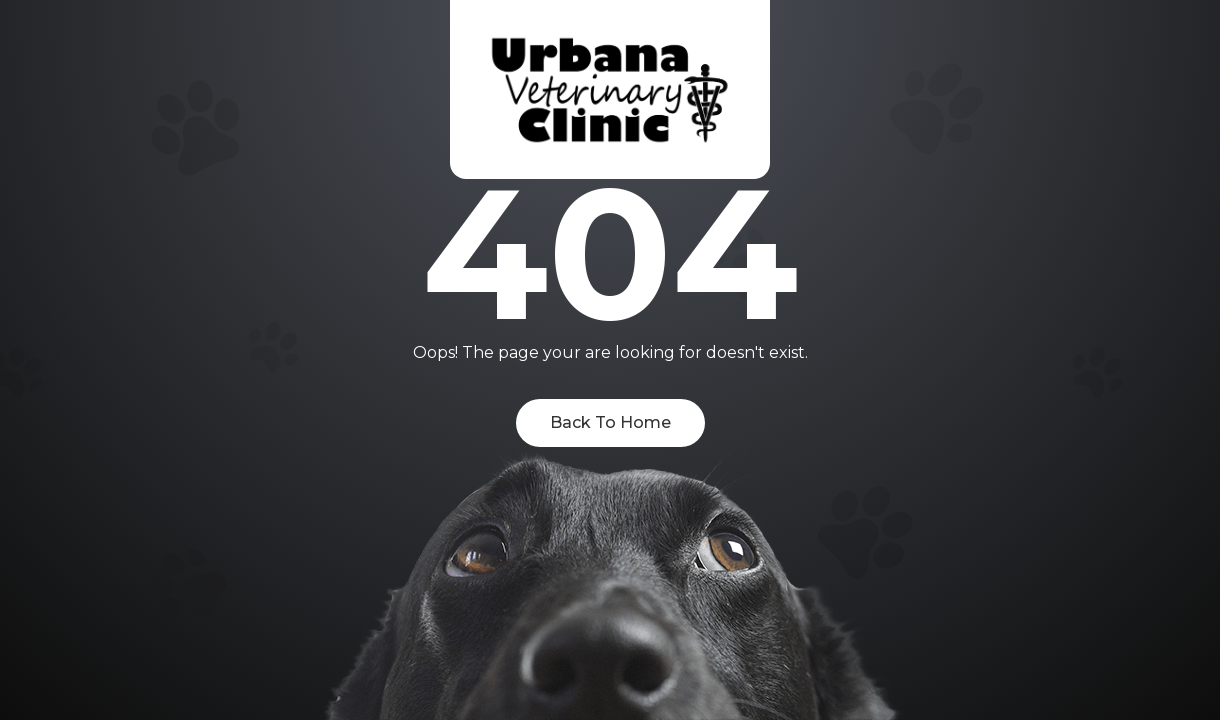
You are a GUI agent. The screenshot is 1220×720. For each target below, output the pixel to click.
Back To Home (610, 422)
